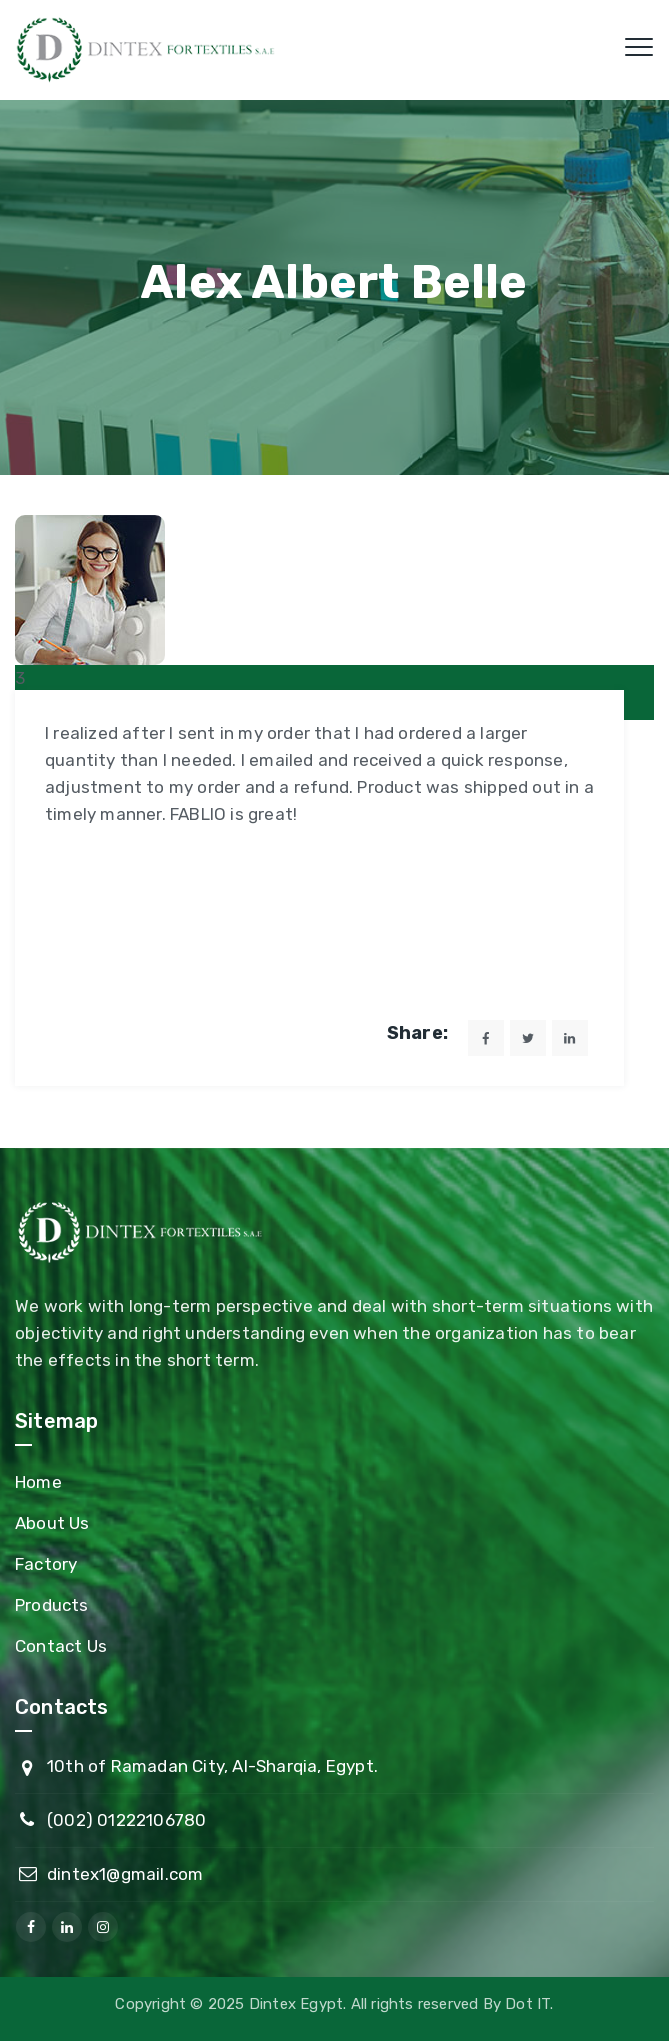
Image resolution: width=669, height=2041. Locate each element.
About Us (52, 1523)
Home (38, 1482)
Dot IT (527, 2004)
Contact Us (61, 1646)
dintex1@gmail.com (125, 1874)
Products (52, 1605)
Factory (46, 1564)
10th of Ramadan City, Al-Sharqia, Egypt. (212, 1766)
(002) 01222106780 (126, 1820)
